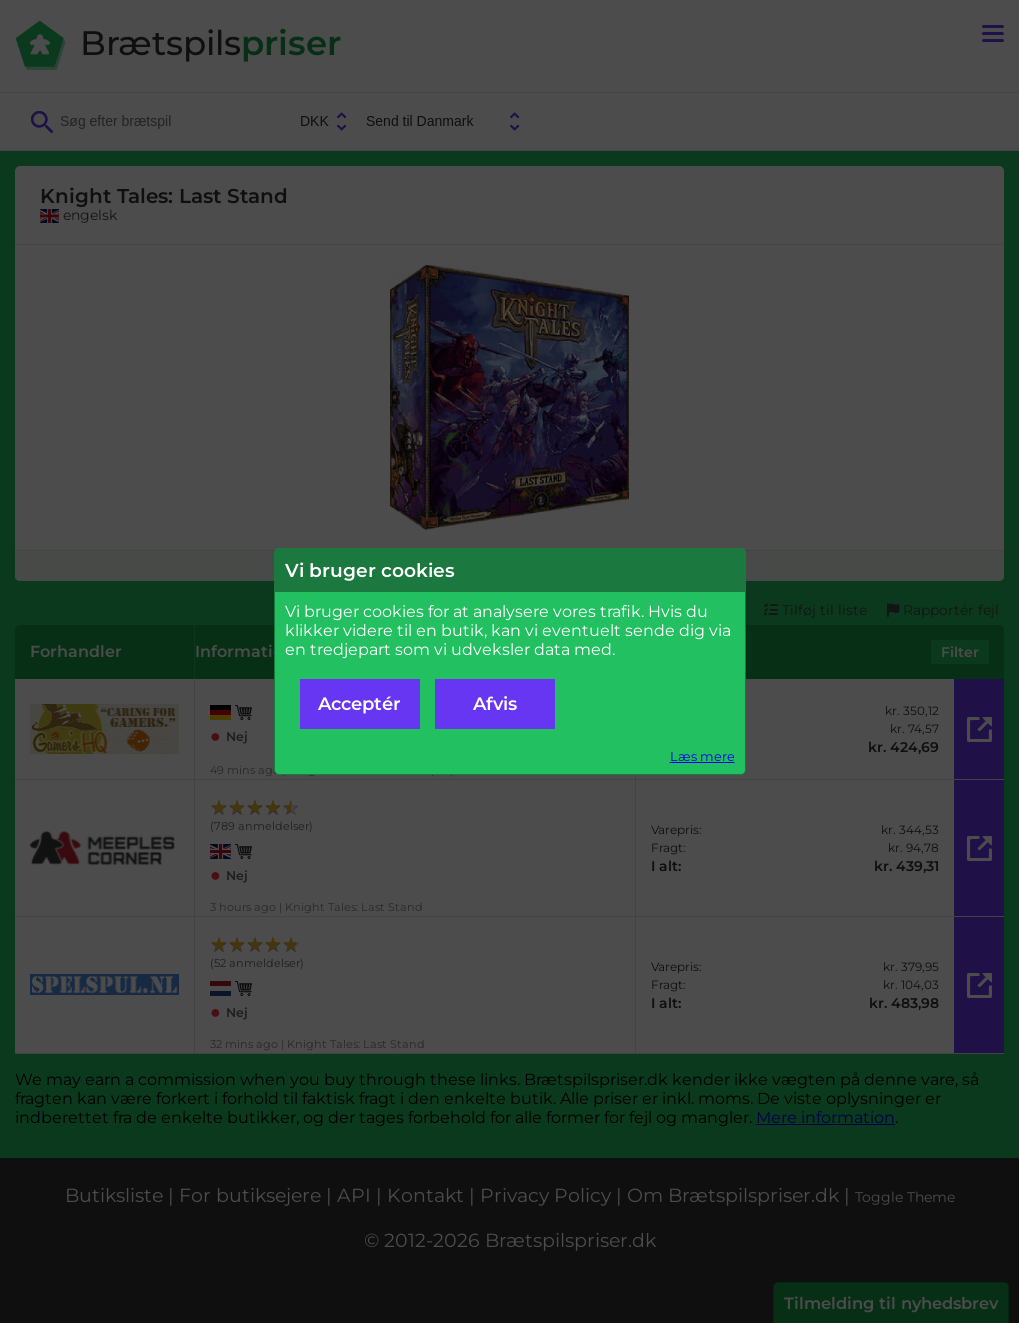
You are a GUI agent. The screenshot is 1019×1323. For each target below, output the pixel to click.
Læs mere (702, 756)
